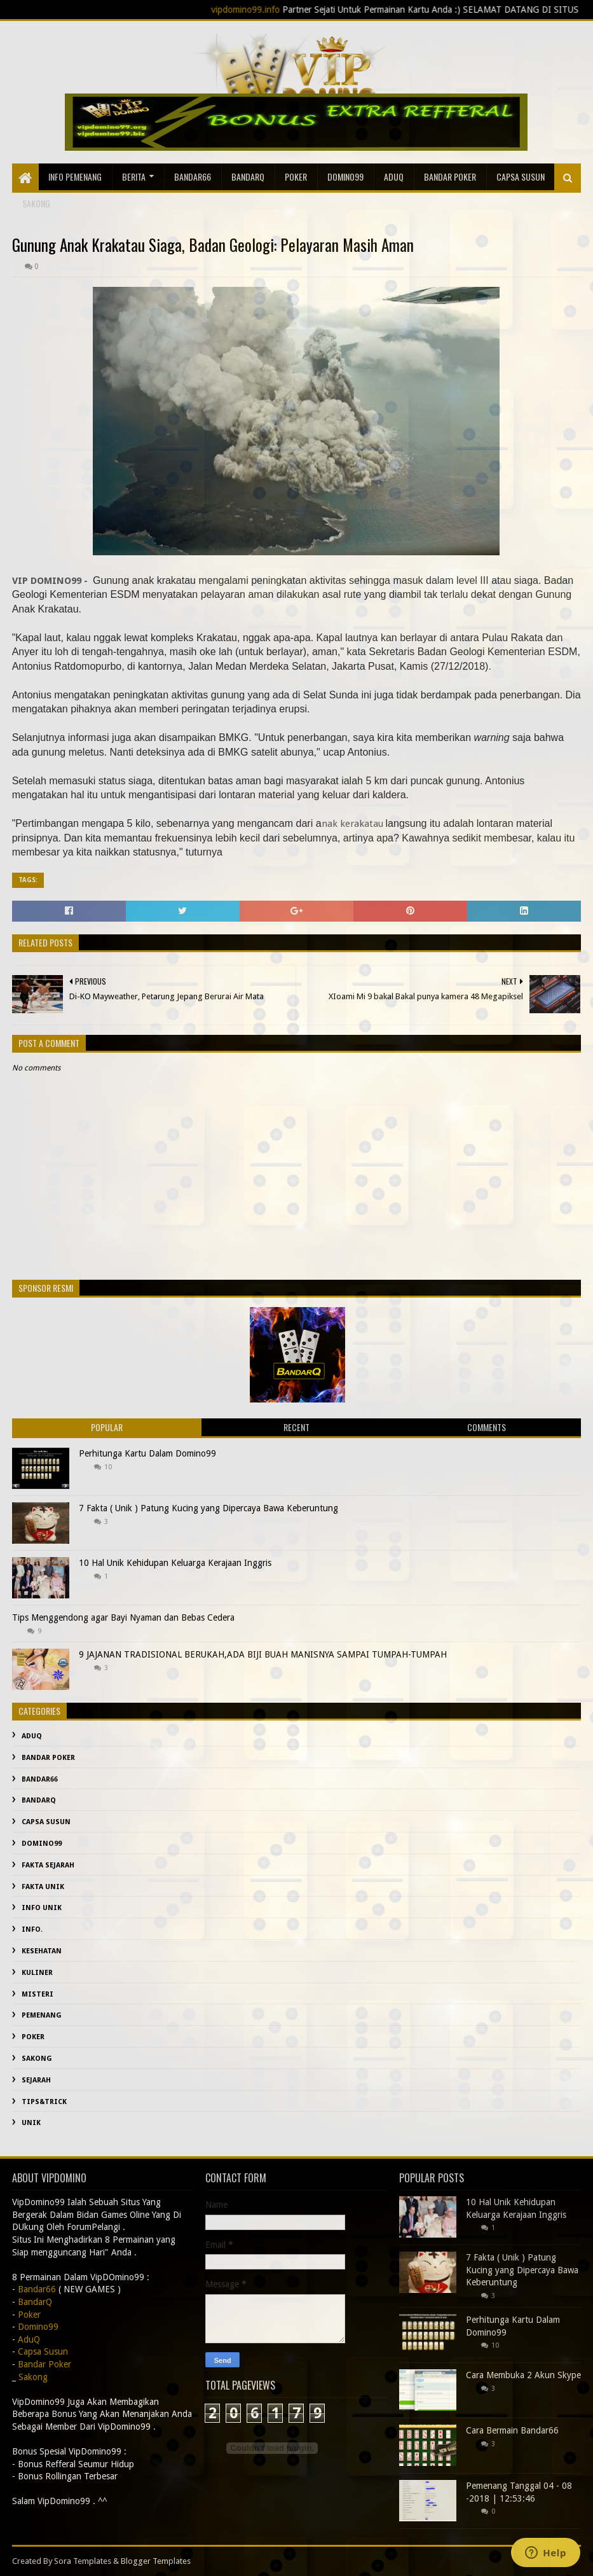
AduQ (394, 176)
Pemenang (42, 2015)
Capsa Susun (520, 176)
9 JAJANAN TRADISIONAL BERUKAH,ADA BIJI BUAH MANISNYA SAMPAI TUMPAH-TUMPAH (263, 1654)
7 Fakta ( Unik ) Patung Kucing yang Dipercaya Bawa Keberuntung (208, 1508)
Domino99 (345, 176)
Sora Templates (82, 2561)
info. (32, 1929)
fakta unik (43, 1887)
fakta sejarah (48, 1865)
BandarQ (247, 176)
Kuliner (37, 1973)
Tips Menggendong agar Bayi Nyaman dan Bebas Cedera (123, 1617)
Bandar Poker (450, 176)
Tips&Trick (44, 2102)
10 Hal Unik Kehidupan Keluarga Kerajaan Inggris (175, 1563)
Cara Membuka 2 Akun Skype (523, 2375)
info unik (42, 1908)
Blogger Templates (156, 2561)
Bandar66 (192, 176)
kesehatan (42, 1951)
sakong (36, 203)
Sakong (37, 2058)
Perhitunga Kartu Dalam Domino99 (147, 1453)
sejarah (36, 2080)
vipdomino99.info (290, 9)
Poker (296, 176)
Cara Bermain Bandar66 (512, 2430)
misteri (37, 1994)
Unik (31, 2123)
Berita (134, 176)
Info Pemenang (75, 176)
